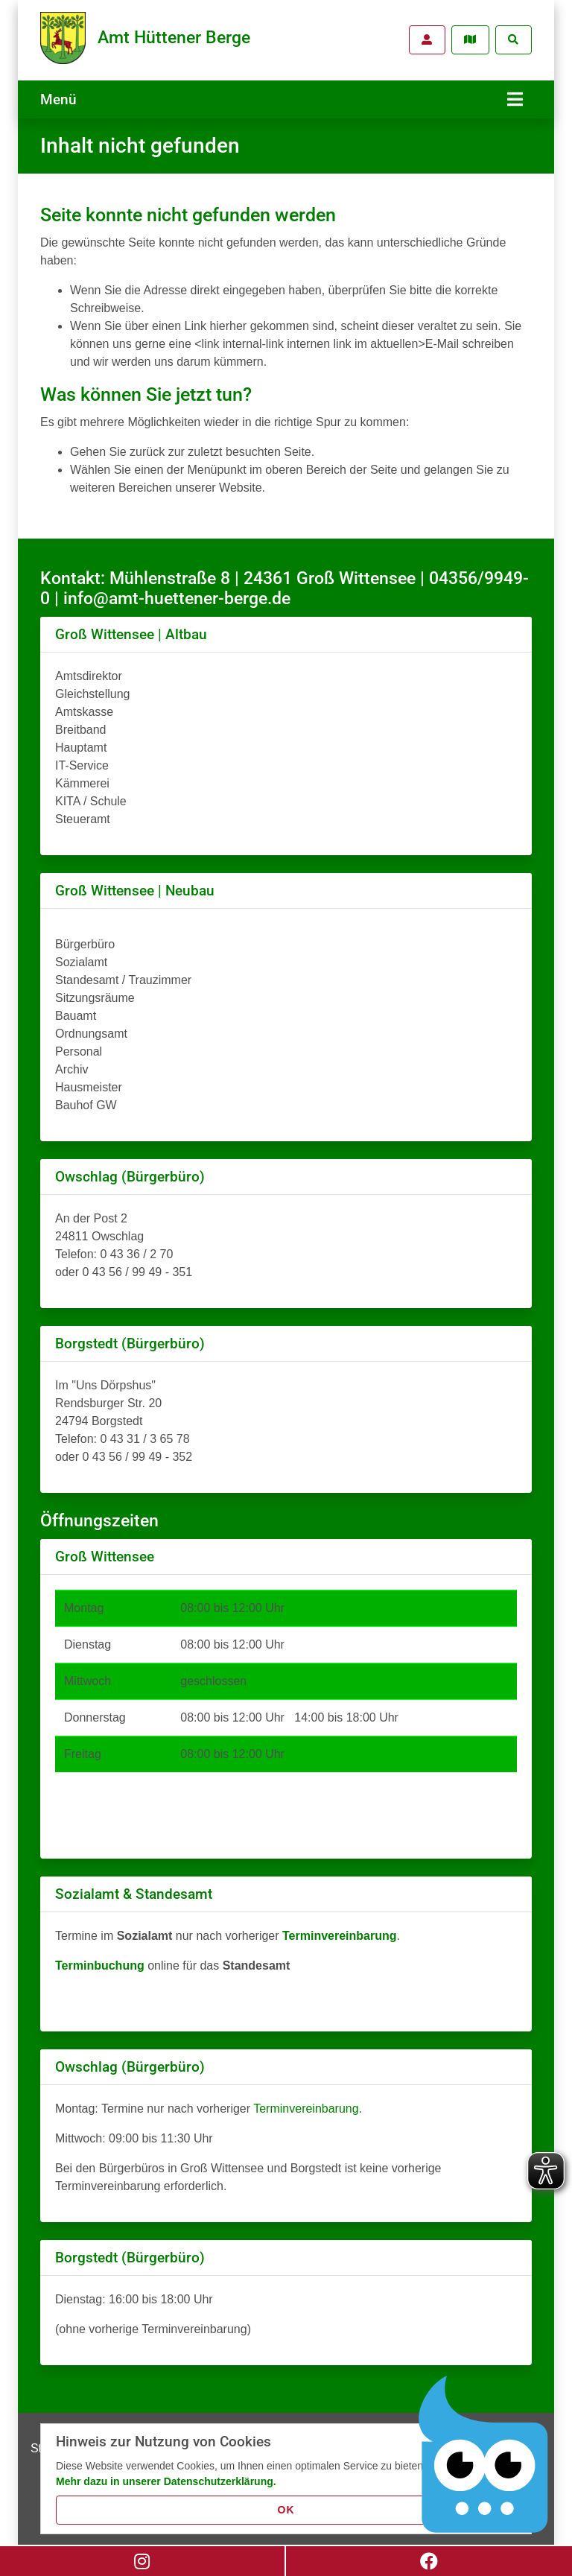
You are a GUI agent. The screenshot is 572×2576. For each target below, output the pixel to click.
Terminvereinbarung (305, 2104)
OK (286, 2510)
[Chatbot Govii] (484, 2455)
